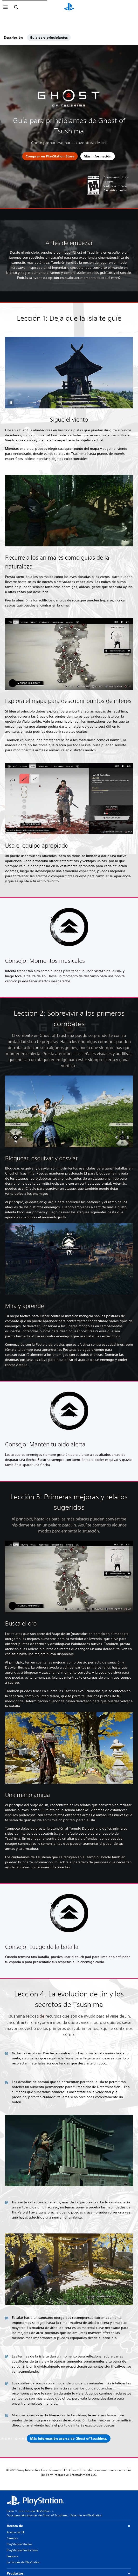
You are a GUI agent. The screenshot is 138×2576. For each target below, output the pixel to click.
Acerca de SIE (16, 2532)
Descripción (13, 37)
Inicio (10, 2511)
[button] (10, 402)
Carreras (12, 2538)
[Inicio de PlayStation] (69, 7)
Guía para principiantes (49, 37)
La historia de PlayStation (23, 2562)
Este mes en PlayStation (34, 2511)
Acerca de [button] (69, 2525)
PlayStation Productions (22, 2550)
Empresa (12, 2556)
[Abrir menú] (5, 7)
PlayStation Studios (19, 2544)
